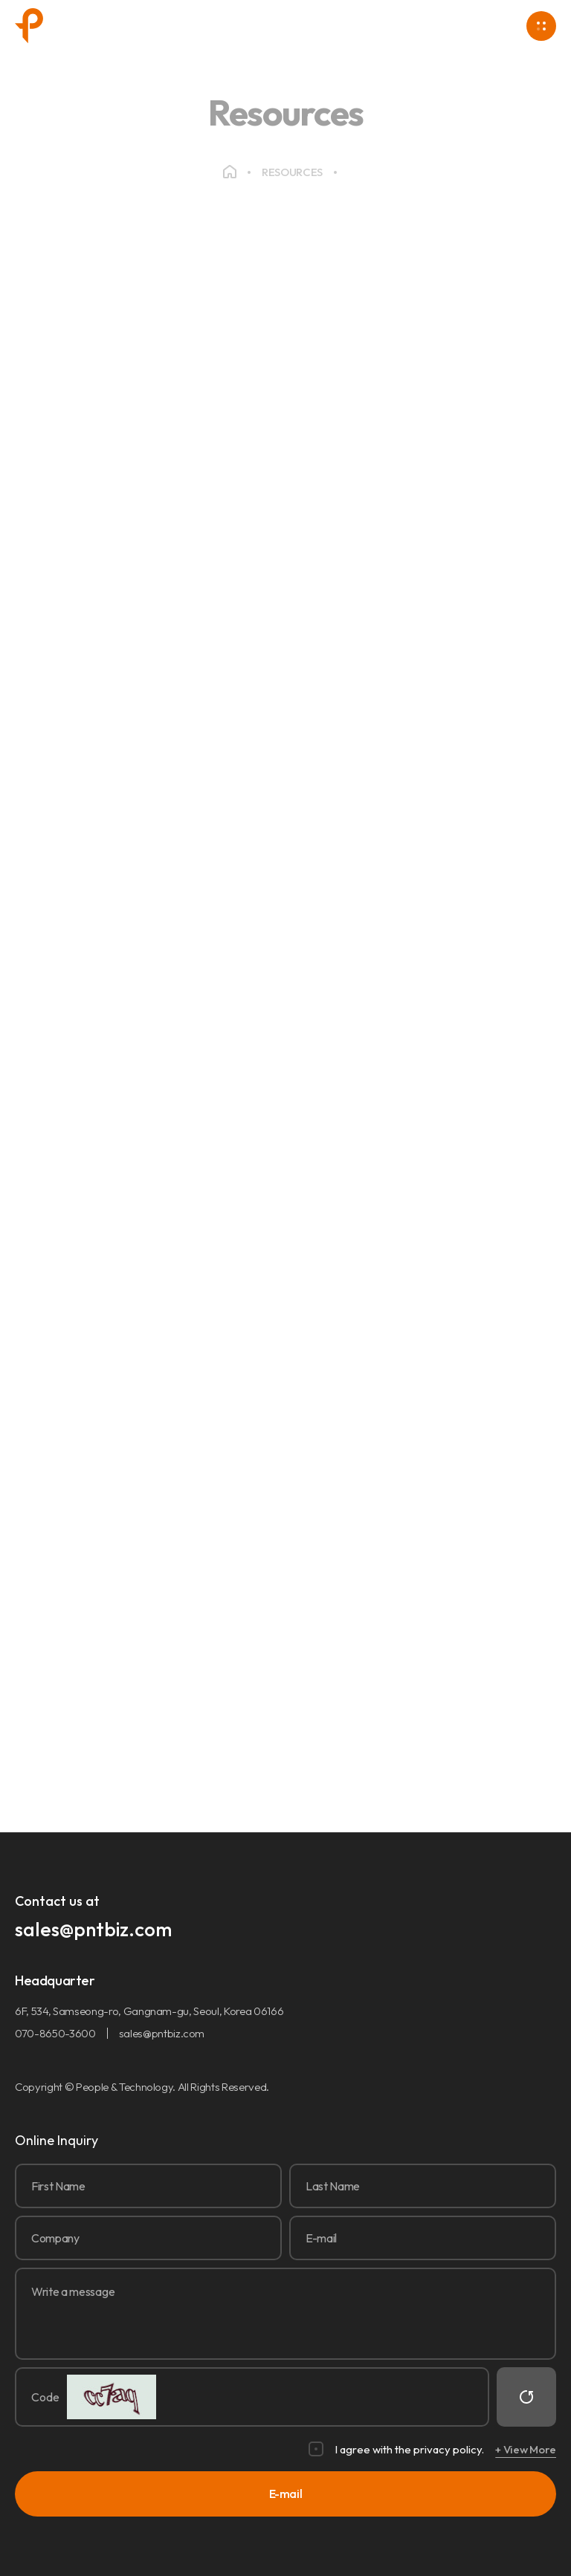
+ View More (525, 2449)
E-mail (286, 2493)
